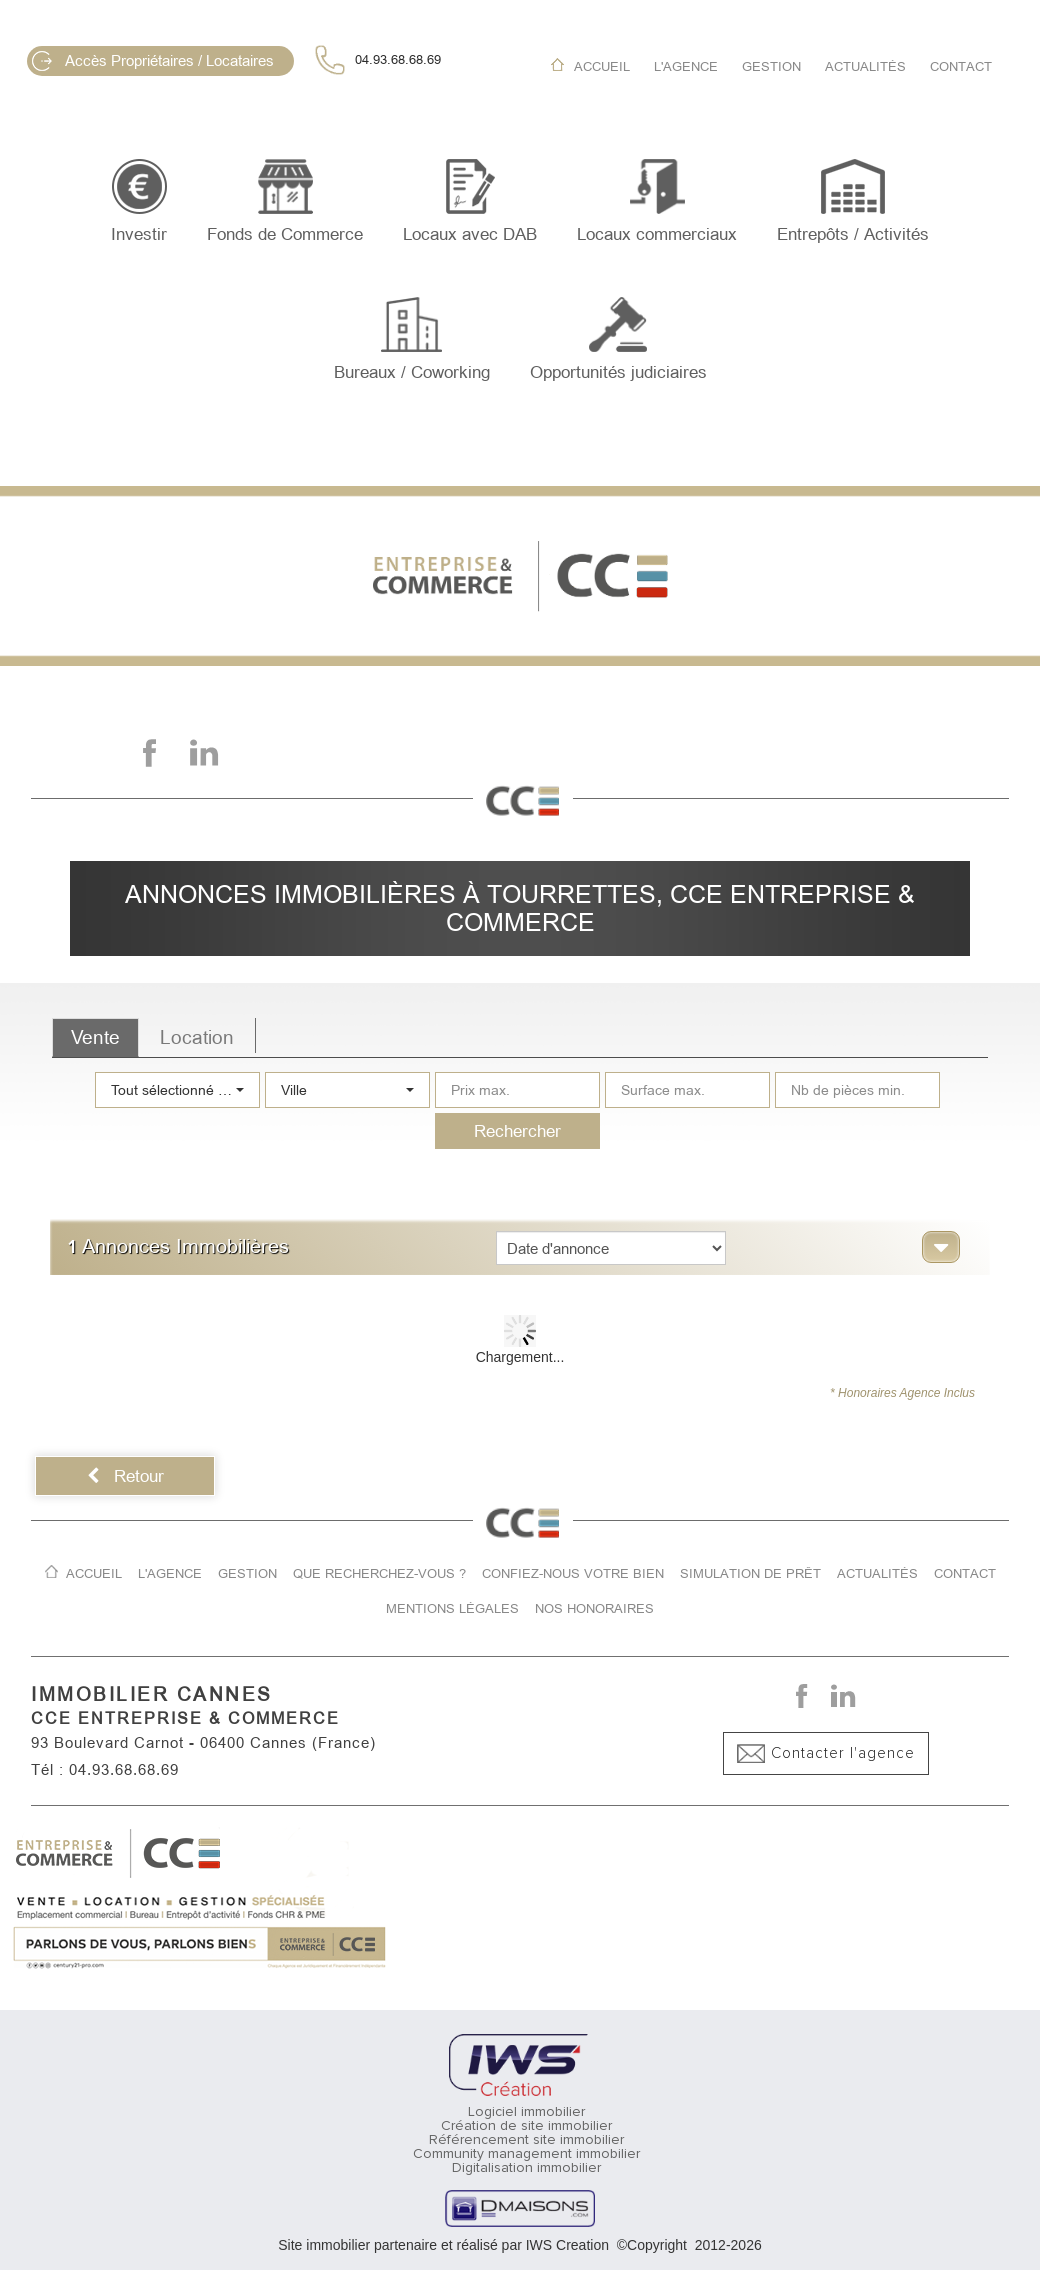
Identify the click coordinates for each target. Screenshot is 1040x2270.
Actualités (865, 66)
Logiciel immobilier (526, 2112)
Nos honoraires (594, 1608)
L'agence (686, 66)
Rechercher (517, 1131)
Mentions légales (452, 1608)
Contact (961, 66)
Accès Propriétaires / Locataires (153, 61)
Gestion (771, 66)
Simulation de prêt (750, 1573)
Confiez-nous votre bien (573, 1573)
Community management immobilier (526, 2154)
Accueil (602, 66)
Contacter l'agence (826, 1753)
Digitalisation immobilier (526, 2168)
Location (197, 1037)
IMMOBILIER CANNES (152, 1694)
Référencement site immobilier (526, 2140)
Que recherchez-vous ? (379, 1573)
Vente (95, 1037)
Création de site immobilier (526, 2126)
